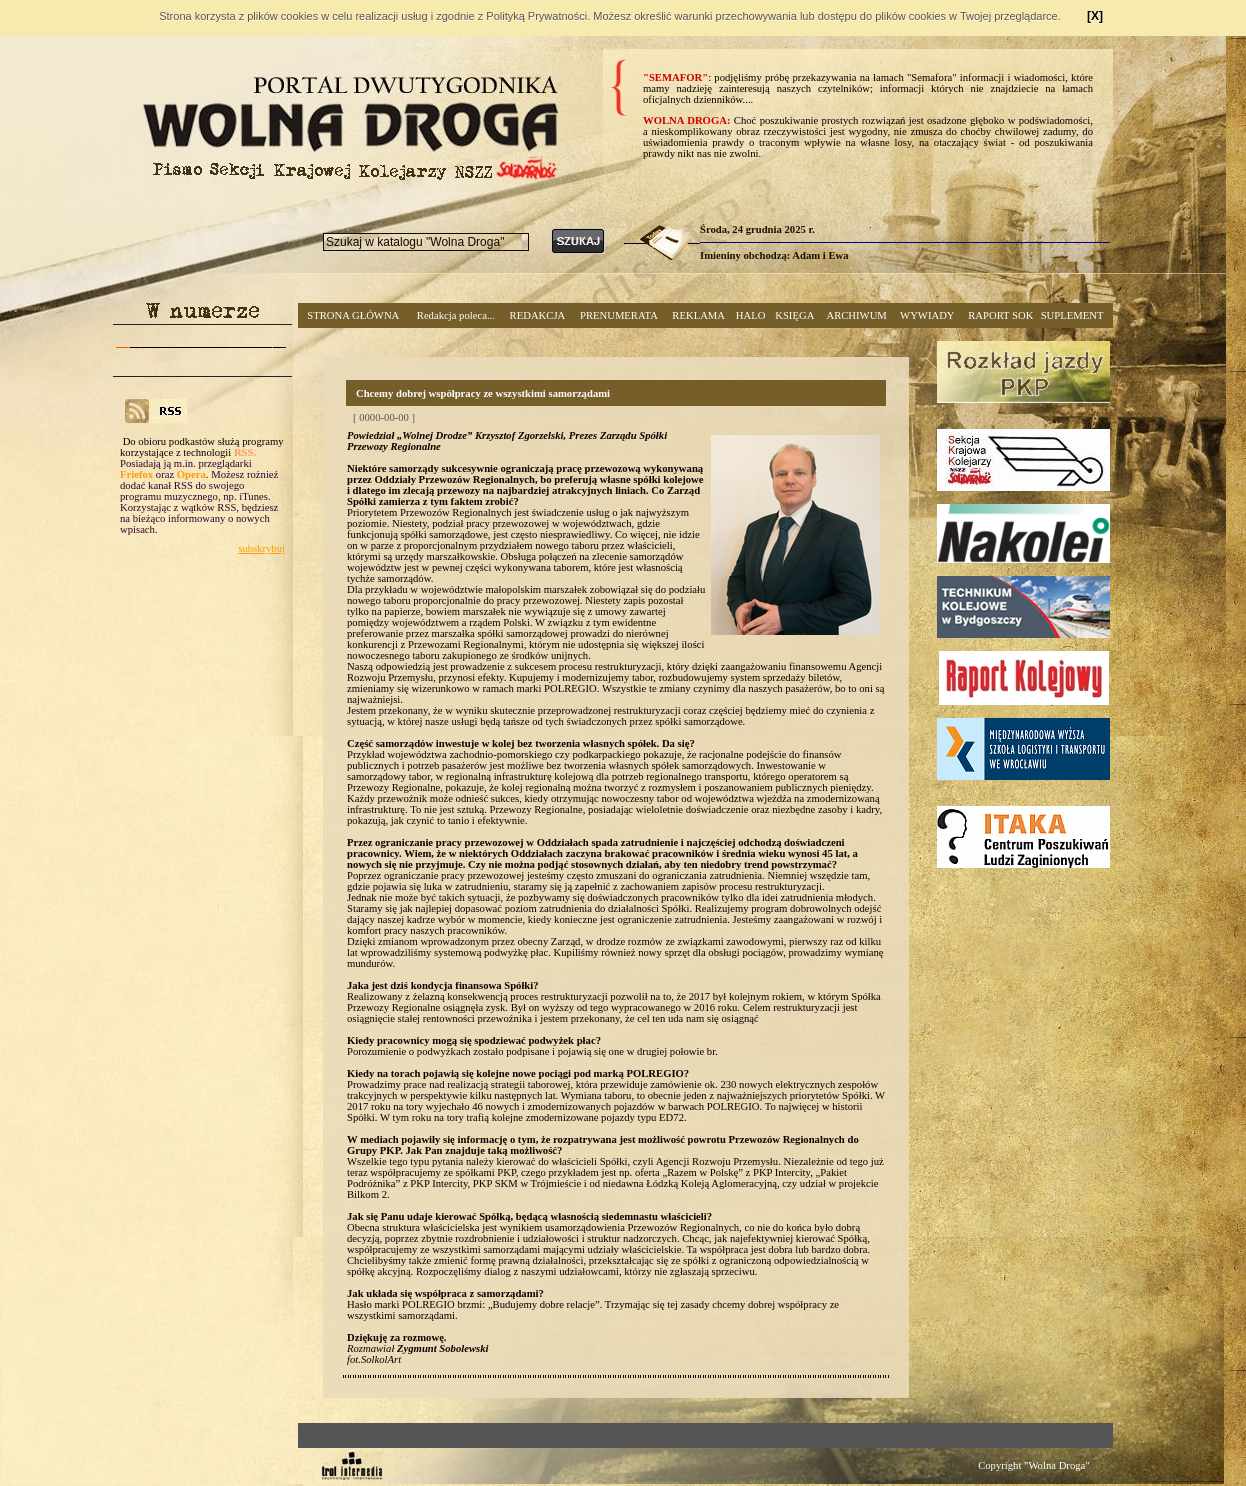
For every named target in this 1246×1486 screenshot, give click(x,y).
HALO (751, 315)
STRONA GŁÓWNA (353, 315)
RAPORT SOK (1000, 315)
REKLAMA (698, 315)
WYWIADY (927, 315)
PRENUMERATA (619, 315)
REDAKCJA (538, 315)
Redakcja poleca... (456, 315)
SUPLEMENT (1072, 315)
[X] (1095, 16)
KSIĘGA (794, 315)
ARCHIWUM (856, 315)
